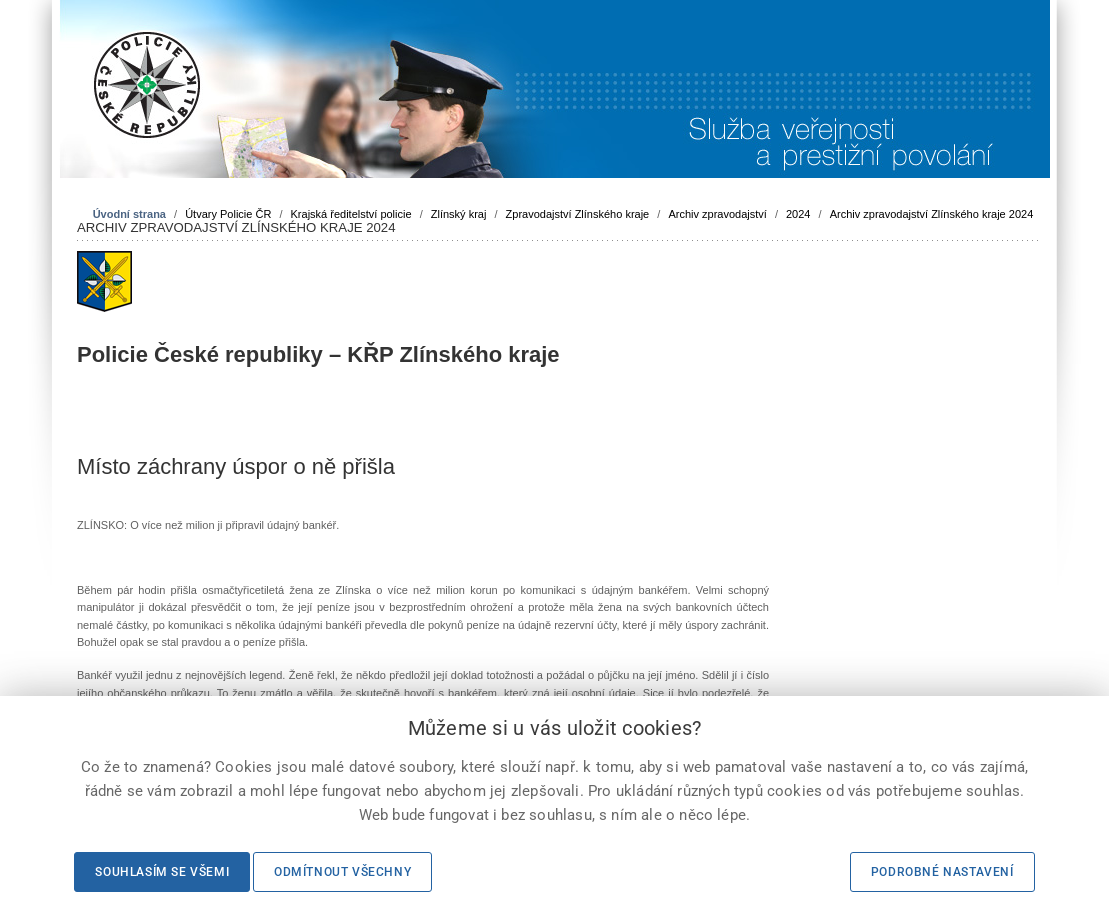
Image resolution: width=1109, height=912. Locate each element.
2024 (798, 214)
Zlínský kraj (459, 214)
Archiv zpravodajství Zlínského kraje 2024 (932, 214)
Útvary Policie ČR (228, 214)
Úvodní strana (129, 214)
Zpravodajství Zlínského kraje (578, 214)
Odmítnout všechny (342, 872)
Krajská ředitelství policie (351, 214)
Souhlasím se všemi (162, 872)
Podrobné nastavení (942, 872)
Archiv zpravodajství (717, 214)
